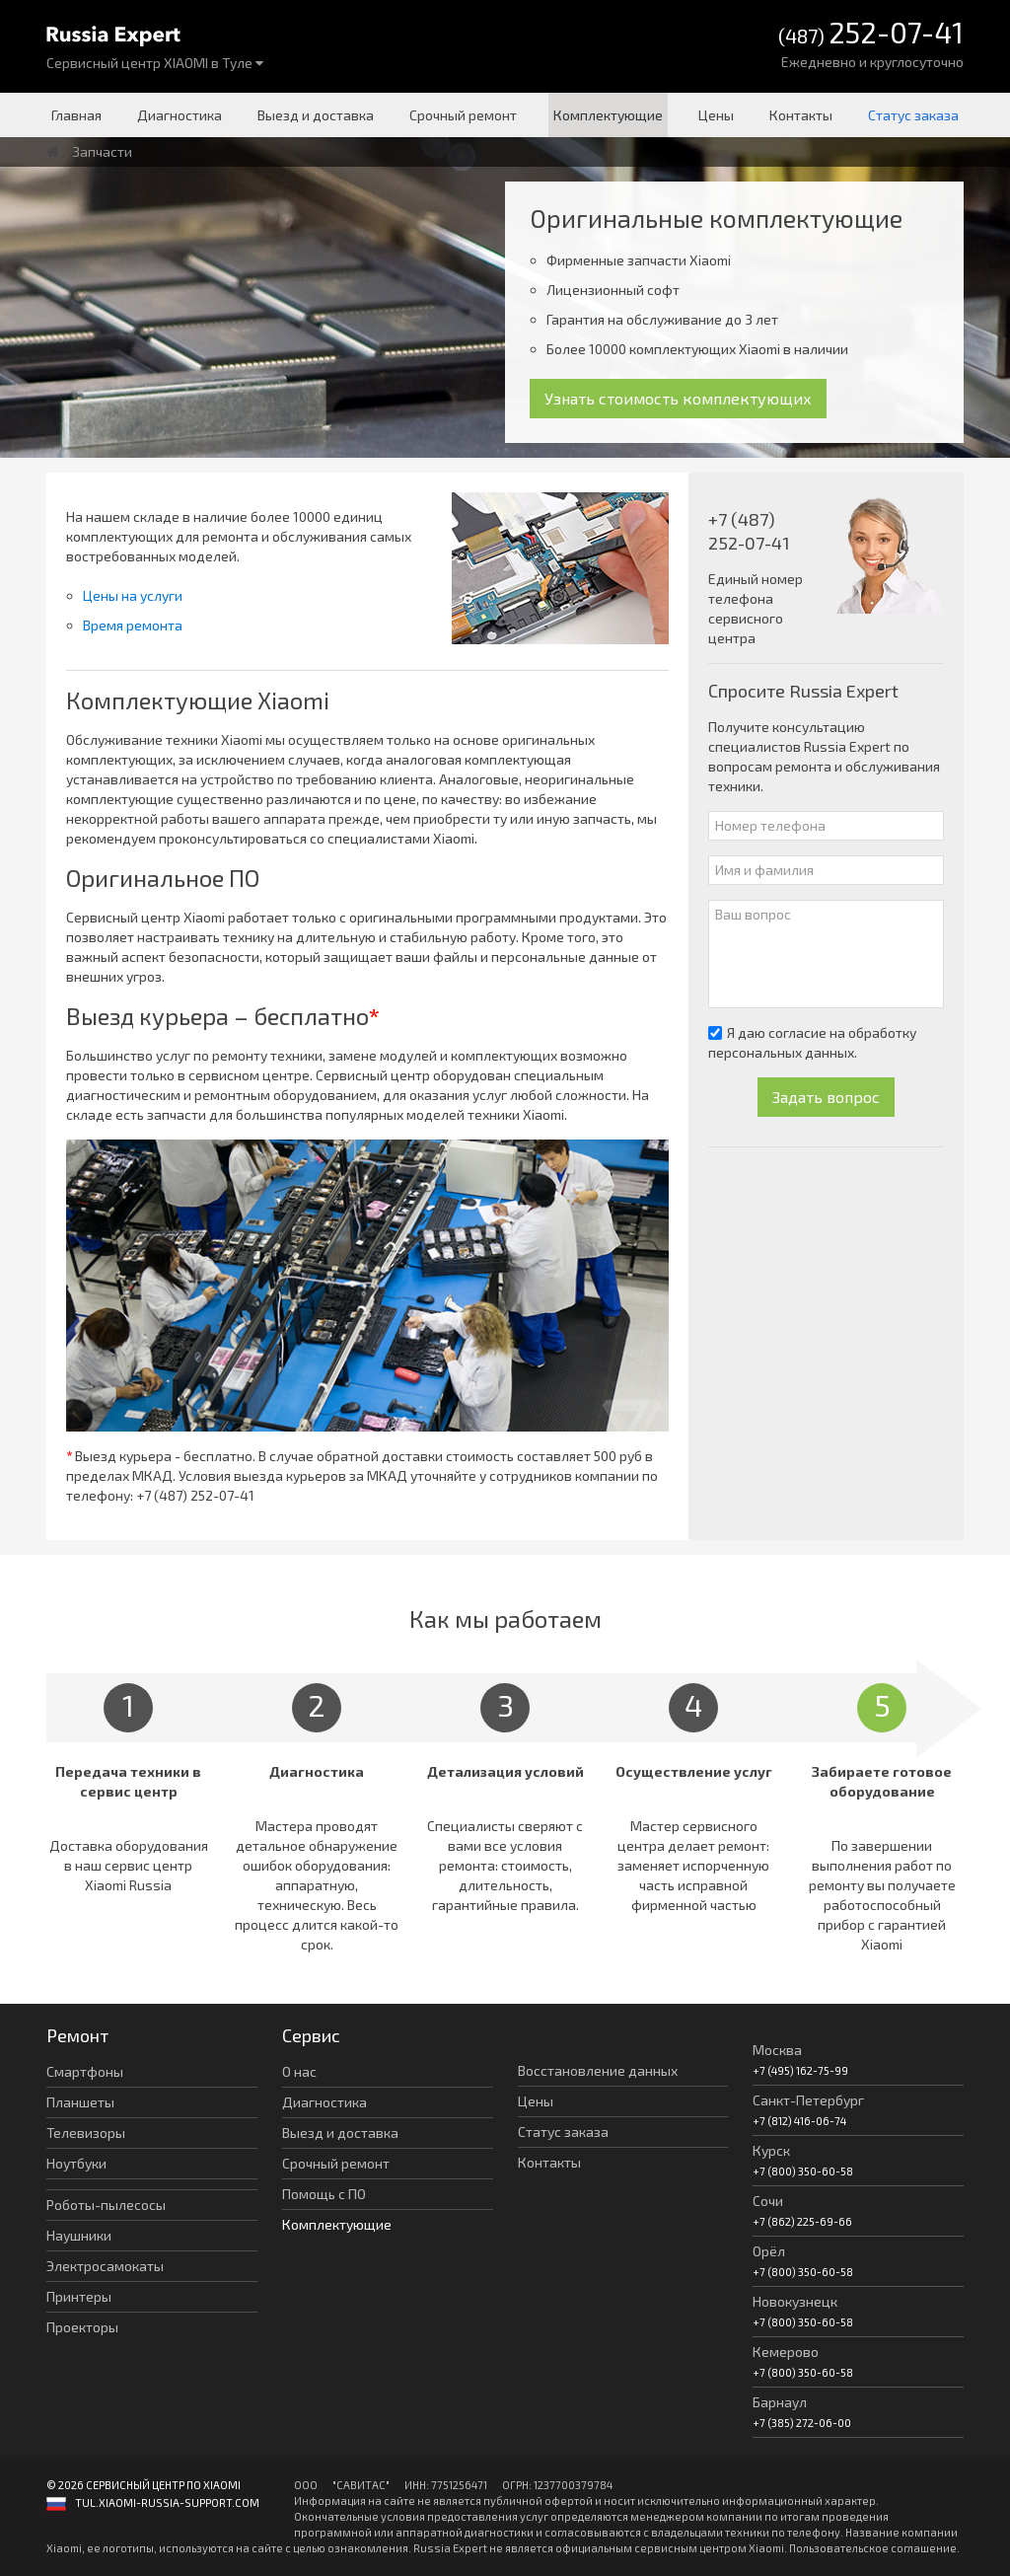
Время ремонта (132, 625)
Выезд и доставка (315, 115)
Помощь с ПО (324, 2193)
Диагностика (179, 115)
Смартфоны (84, 2071)
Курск (771, 2150)
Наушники (78, 2235)
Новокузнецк (795, 2301)
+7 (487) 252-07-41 (195, 1495)
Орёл (769, 2251)
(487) (871, 34)
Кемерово (786, 2351)
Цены (716, 115)
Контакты (800, 115)
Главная (76, 115)
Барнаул (780, 2401)
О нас (299, 2071)
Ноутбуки (76, 2163)
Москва (777, 2049)
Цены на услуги (132, 595)
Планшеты (80, 2102)
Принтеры (78, 2296)
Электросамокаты (105, 2265)
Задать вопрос (826, 1096)
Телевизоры (85, 2132)
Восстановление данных (598, 2070)
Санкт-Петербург (808, 2100)
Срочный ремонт (463, 115)
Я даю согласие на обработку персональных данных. (812, 1042)
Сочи (768, 2200)
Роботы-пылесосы (106, 2204)
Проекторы (82, 2326)
